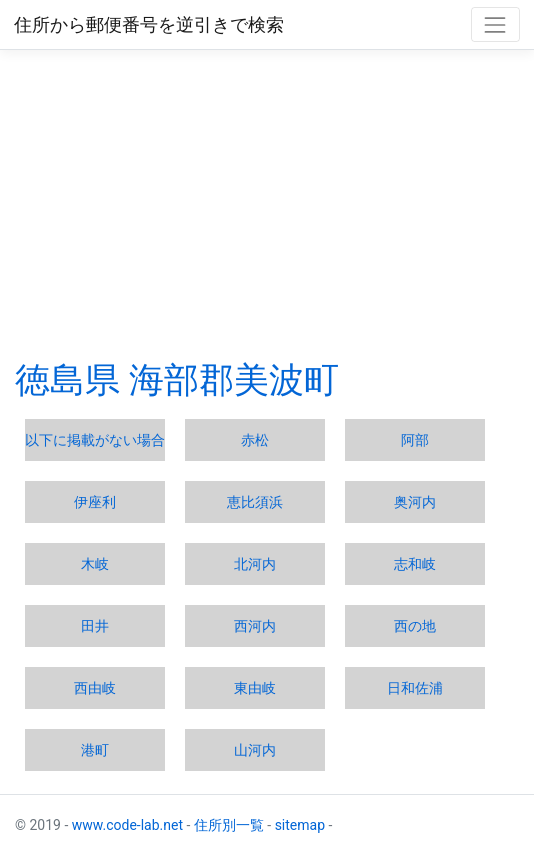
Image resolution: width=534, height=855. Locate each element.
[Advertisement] (267, 204)
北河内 (255, 564)
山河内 (255, 750)
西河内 (255, 626)
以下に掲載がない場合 (95, 440)
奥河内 (415, 502)
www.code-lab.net (127, 825)
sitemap (300, 825)
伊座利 (95, 502)
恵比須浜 (255, 502)
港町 (95, 750)
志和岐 (415, 564)
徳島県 (67, 380)
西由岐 (95, 688)
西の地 (415, 626)
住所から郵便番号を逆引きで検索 (149, 25)
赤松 (255, 440)
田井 (95, 626)
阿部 (415, 440)
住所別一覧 (229, 825)
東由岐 (255, 688)
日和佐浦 (415, 688)
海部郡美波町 (234, 380)
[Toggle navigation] (495, 24)
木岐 (95, 564)
